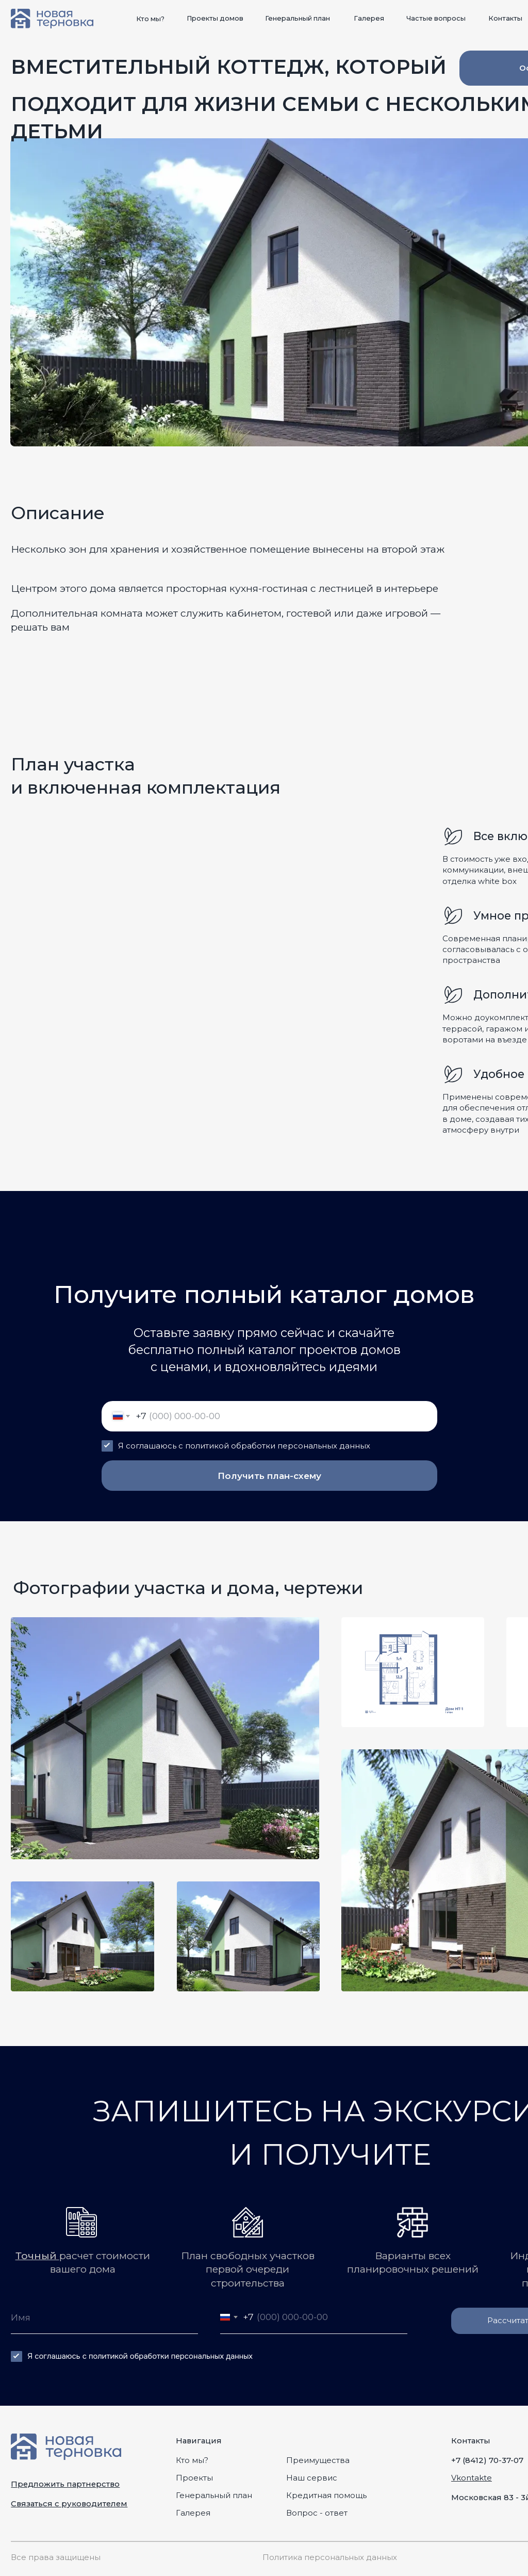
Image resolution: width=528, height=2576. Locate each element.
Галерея (193, 2513)
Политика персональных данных (329, 2557)
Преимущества (318, 2460)
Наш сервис (311, 2478)
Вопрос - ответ (317, 2513)
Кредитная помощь (326, 2495)
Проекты (194, 2478)
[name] (104, 2317)
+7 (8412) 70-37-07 (487, 2460)
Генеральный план (214, 2495)
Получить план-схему (269, 1475)
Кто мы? (192, 2460)
